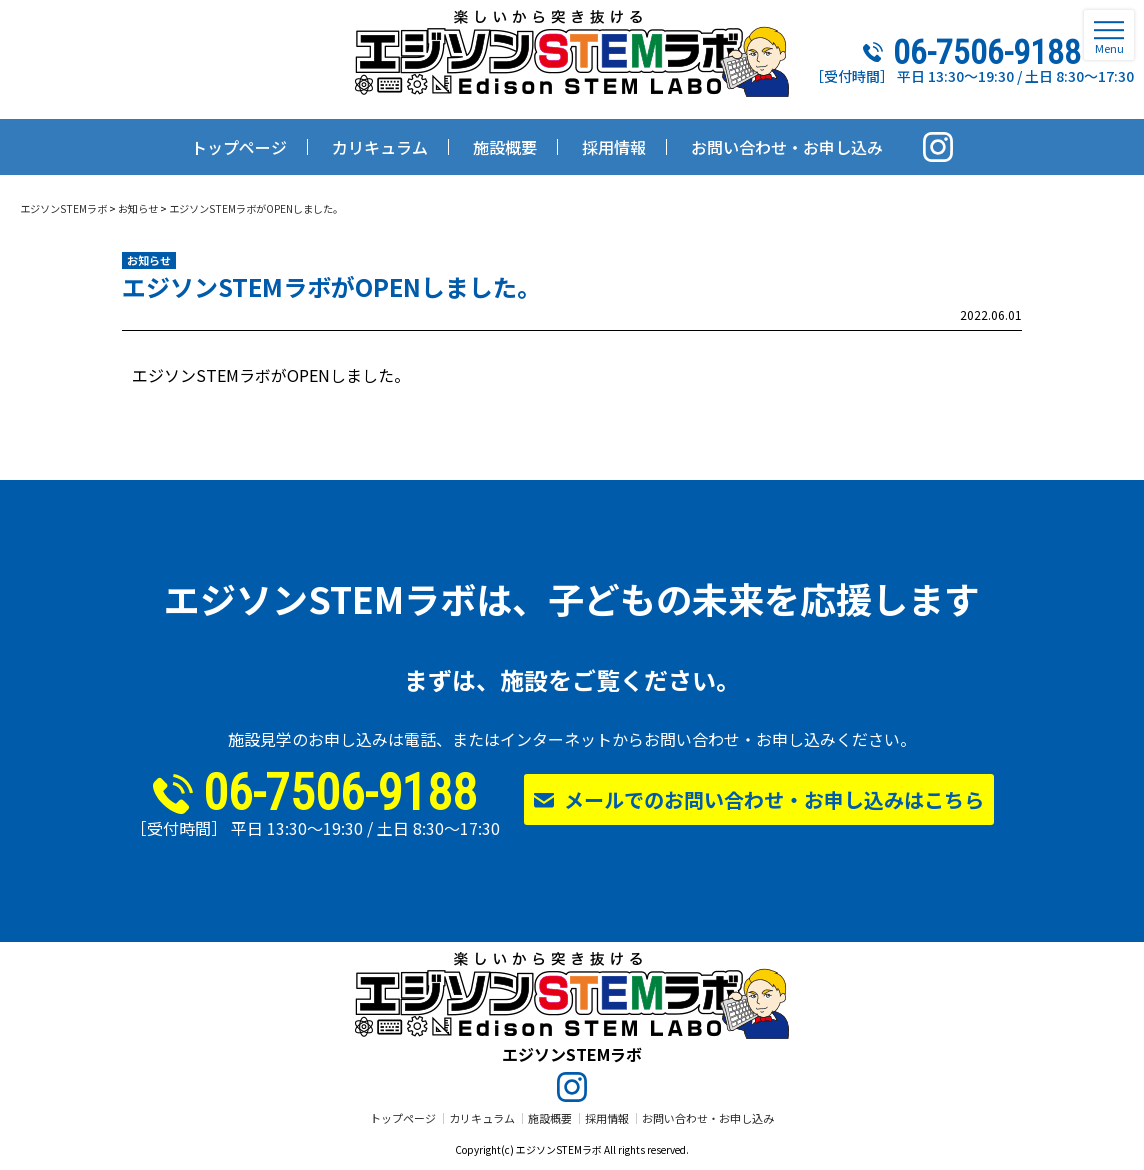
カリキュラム (482, 1118)
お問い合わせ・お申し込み (708, 1118)
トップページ (403, 1118)
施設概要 (550, 1118)
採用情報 (607, 1118)
